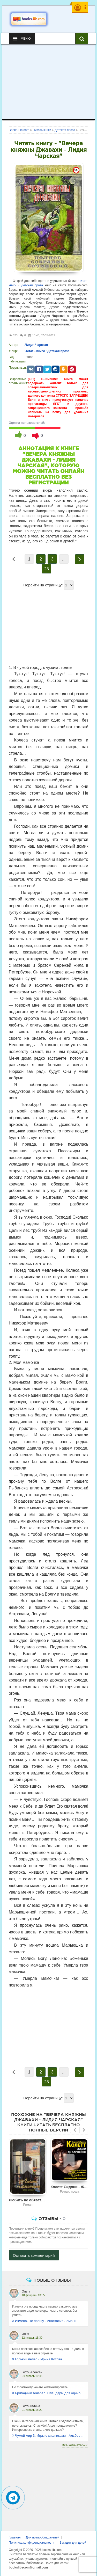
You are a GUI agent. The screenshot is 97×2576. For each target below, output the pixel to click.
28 (46, 569)
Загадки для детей (73, 2542)
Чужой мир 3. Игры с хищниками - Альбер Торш (48, 2435)
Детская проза (32, 285)
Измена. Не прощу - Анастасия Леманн (44, 2321)
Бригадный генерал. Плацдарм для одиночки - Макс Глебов (48, 2393)
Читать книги (35, 351)
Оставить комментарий (34, 2255)
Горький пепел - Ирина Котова (37, 2359)
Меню (22, 38)
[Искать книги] (81, 38)
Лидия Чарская (36, 345)
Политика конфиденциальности (32, 2542)
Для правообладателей (42, 2537)
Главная (15, 2537)
